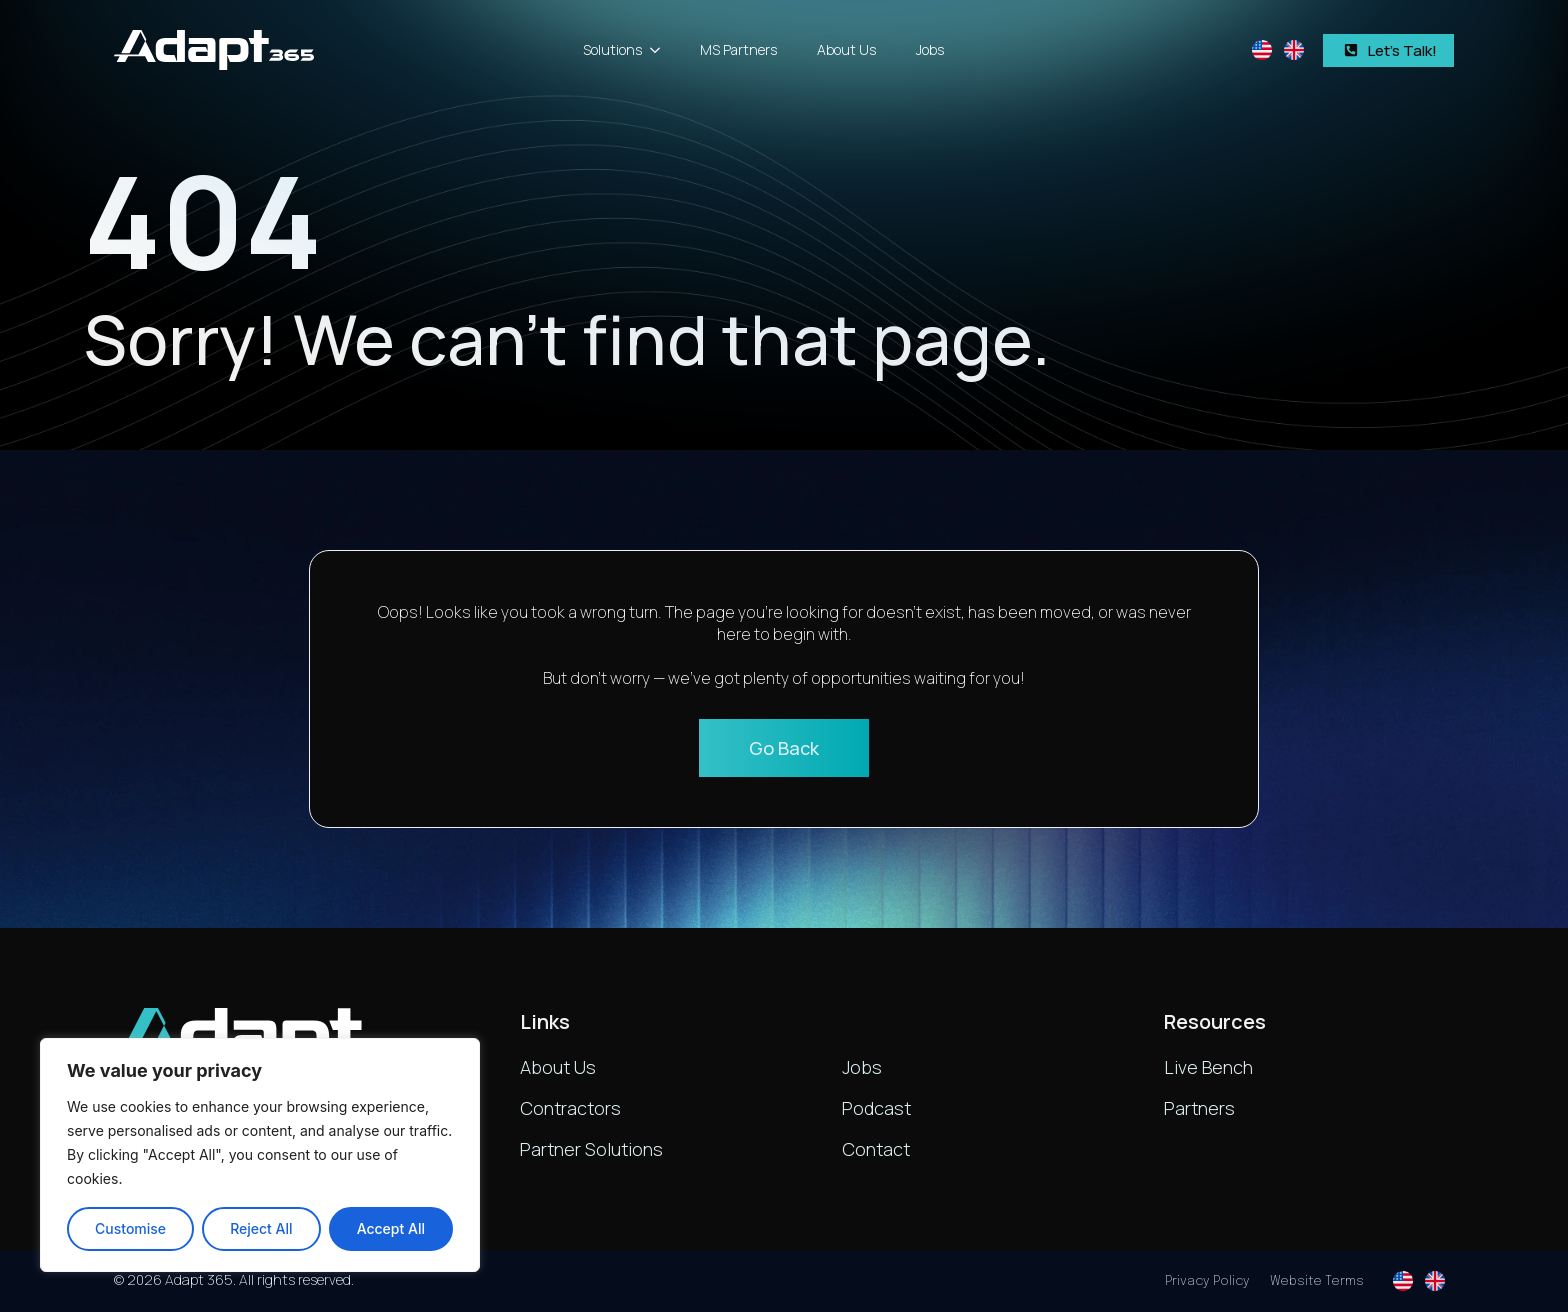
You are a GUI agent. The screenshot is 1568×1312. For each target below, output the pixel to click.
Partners (1199, 1108)
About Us (846, 49)
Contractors (570, 1108)
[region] (260, 1155)
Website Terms (1317, 1281)
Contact (876, 1149)
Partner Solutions (591, 1149)
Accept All (391, 1228)
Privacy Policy (1207, 1281)
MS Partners (738, 49)
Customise (130, 1228)
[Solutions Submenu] (661, 50)
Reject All (261, 1228)
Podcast (876, 1108)
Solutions (612, 49)
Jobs (930, 49)
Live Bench (1208, 1067)
